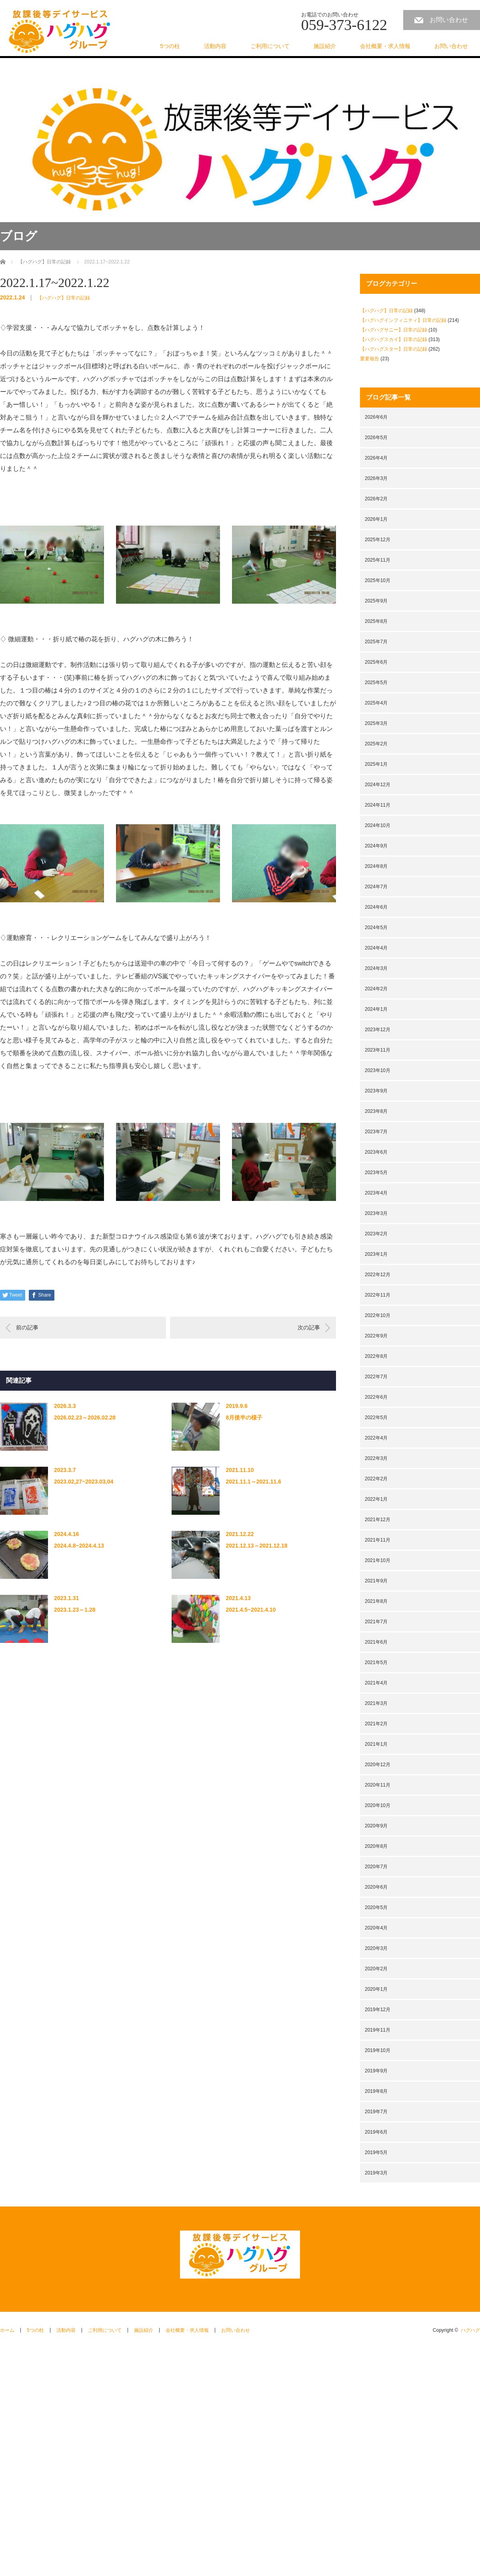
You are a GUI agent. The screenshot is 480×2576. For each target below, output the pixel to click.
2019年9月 (376, 2071)
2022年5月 (376, 1417)
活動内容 (215, 46)
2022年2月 (376, 1479)
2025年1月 (376, 764)
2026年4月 (376, 458)
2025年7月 (376, 642)
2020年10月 (377, 1805)
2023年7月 (376, 1131)
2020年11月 (377, 1785)
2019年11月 (377, 2030)
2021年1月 (376, 1744)
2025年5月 (376, 682)
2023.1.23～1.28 (75, 1609)
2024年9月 (376, 846)
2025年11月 (377, 560)
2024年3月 (376, 968)
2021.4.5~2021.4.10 (251, 1609)
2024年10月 (377, 825)
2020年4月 (376, 1928)
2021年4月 (376, 1683)
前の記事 (27, 1327)
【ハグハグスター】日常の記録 (393, 349)
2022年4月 (376, 1438)
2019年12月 (377, 2009)
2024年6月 (376, 907)
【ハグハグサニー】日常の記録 (393, 330)
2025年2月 (376, 744)
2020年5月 (376, 1907)
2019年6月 (376, 2132)
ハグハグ (470, 2330)
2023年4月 (376, 1193)
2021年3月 (376, 1703)
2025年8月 (376, 621)
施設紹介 (325, 46)
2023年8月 (376, 1111)
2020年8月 (376, 1846)
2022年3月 (376, 1458)
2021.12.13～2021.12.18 (256, 1545)
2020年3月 (376, 1948)
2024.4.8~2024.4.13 (79, 1545)
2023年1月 (376, 1254)
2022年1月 (376, 1499)
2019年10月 (377, 2050)
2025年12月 (377, 539)
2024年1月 (376, 1009)
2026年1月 (376, 519)
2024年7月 (376, 886)
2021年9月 (376, 1581)
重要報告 (369, 358)
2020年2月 (376, 1969)
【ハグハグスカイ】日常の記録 (393, 339)
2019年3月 (376, 2173)
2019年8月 (376, 2091)
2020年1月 (376, 1989)
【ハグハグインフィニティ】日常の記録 (403, 320)
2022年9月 (376, 1336)
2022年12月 (377, 1274)
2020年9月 (376, 1826)
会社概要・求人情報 (385, 46)
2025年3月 (376, 723)
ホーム (7, 2330)
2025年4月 (376, 703)
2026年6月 (376, 417)
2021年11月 (377, 1540)
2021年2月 (376, 1724)
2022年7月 (376, 1376)
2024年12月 (377, 784)
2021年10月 (377, 1560)
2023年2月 (376, 1234)
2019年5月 (376, 2152)
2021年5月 (376, 1662)
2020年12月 (377, 1764)
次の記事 (309, 1327)
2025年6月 (376, 662)
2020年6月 (376, 1887)
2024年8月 (376, 866)
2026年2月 (376, 499)
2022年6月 (376, 1397)
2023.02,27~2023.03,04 (83, 1481)
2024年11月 (377, 805)
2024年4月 (376, 948)
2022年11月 (377, 1295)
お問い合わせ (449, 19)
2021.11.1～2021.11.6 (253, 1481)
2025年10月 (377, 580)
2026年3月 (376, 478)
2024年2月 (376, 989)
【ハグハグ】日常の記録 (63, 298)
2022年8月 (376, 1356)
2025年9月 (376, 601)
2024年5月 (376, 927)
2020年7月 (376, 1866)
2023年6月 (376, 1152)
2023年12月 (377, 1029)
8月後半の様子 (244, 1417)
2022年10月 (377, 1315)
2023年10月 (377, 1070)
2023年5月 (376, 1172)
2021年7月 (376, 1621)
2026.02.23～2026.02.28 (85, 1417)
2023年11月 (377, 1050)
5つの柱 (170, 46)
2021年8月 (376, 1601)
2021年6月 (376, 1642)
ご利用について (270, 46)
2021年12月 (377, 1519)
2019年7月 (376, 2111)
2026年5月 (376, 437)
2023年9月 (376, 1091)
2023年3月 (376, 1213)
